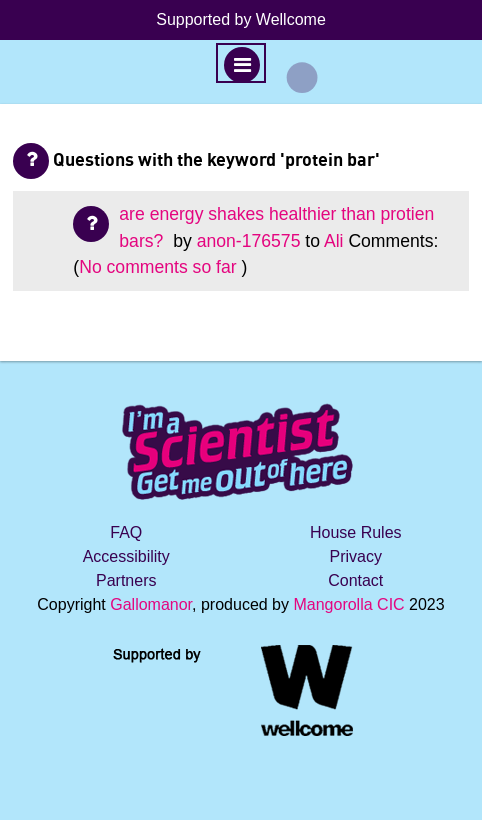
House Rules (356, 532)
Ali (334, 241)
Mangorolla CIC (348, 604)
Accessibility (126, 556)
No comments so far (157, 267)
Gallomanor (151, 604)
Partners (126, 580)
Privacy (356, 556)
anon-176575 (249, 241)
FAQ (126, 532)
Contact (355, 580)
